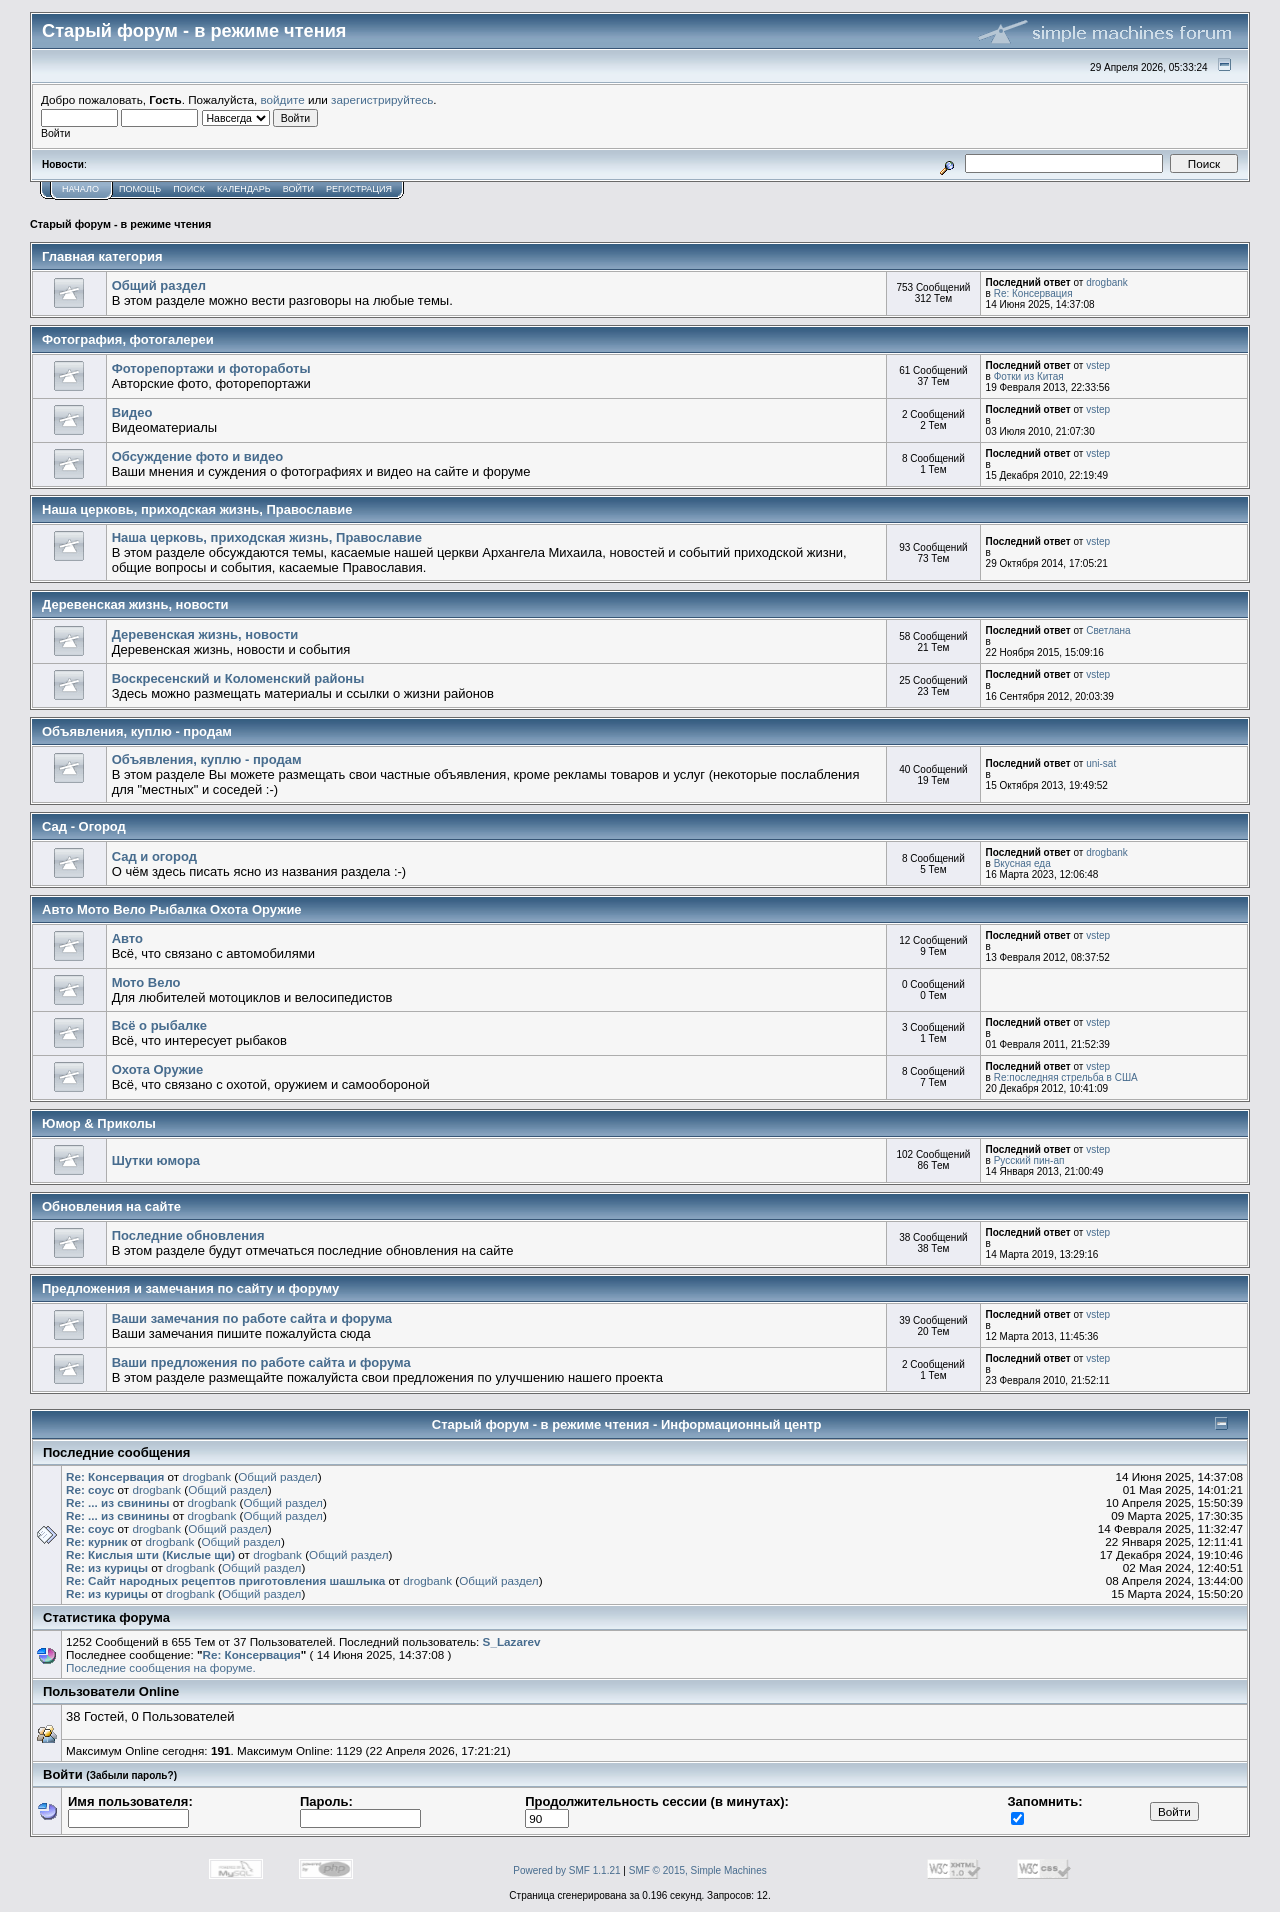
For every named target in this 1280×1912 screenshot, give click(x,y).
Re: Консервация (1033, 293)
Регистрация (359, 189)
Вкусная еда (1022, 863)
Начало (80, 189)
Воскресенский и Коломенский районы (238, 678)
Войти (298, 189)
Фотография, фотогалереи (128, 339)
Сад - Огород (84, 826)
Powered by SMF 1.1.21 (566, 1870)
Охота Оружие (158, 1069)
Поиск (189, 189)
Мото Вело (146, 982)
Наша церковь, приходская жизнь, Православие (197, 509)
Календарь (244, 189)
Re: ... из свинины (117, 1502)
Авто (127, 938)
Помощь (140, 189)
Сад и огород (154, 856)
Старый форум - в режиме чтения (120, 224)
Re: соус (90, 1489)
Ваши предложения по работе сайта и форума (261, 1362)
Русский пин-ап (1029, 1160)
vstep (1098, 365)
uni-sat (1101, 763)
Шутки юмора (156, 1160)
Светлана (1108, 630)
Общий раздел (159, 285)
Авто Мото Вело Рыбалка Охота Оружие (172, 909)
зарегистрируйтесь (382, 99)
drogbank (1107, 282)
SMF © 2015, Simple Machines (698, 1870)
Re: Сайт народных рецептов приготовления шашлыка (225, 1580)
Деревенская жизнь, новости (135, 604)
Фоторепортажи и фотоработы (211, 368)
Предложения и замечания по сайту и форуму (190, 1288)
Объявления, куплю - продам (137, 731)
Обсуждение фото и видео (198, 456)
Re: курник (97, 1541)
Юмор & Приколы (99, 1123)
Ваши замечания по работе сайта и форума (252, 1318)
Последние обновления (188, 1235)
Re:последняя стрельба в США (1066, 1077)
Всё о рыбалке (159, 1025)
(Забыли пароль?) (131, 1775)
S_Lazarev (512, 1641)
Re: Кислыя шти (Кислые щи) (150, 1554)
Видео (132, 412)
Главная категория (102, 256)
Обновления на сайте (111, 1206)
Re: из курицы (107, 1567)
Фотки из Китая (1029, 376)
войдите (283, 99)
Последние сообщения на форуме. (161, 1667)
